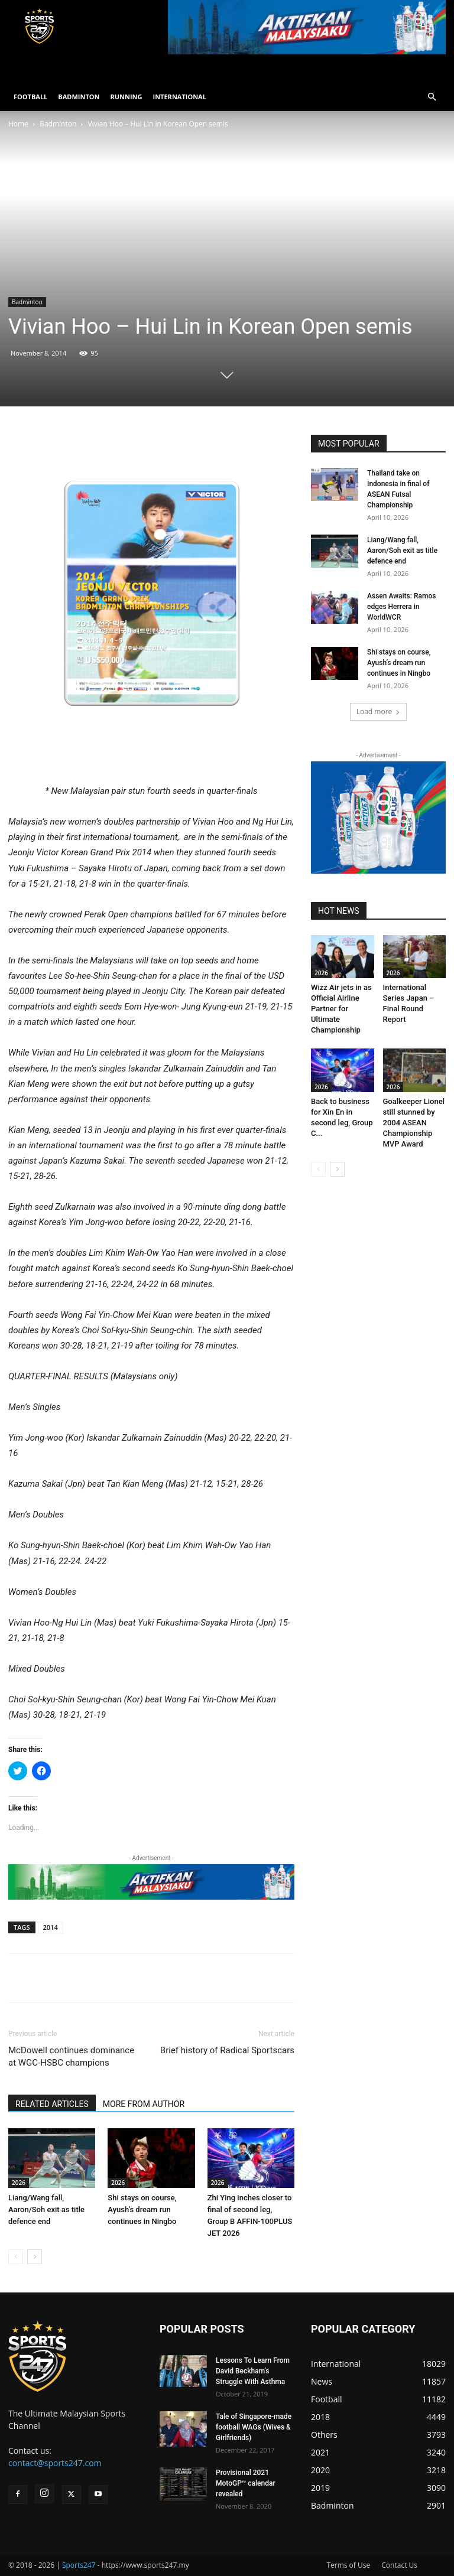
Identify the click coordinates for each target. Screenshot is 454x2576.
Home (18, 124)
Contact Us (399, 2565)
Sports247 (79, 2565)
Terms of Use (348, 2565)
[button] (431, 97)
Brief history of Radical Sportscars (227, 2050)
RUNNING (126, 96)
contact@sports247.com (55, 2462)
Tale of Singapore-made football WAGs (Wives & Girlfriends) (253, 2427)
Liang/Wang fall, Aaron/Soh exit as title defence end (46, 2209)
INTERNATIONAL (179, 96)
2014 (50, 1927)
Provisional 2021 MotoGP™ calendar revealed (245, 2483)
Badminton (58, 124)
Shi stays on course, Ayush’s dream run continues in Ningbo (142, 2209)
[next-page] (34, 2256)
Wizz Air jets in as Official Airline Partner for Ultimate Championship (341, 1008)
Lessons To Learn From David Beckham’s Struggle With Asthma (253, 2371)
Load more (378, 711)
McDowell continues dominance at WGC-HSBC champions (71, 2056)
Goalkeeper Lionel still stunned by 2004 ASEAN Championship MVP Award (414, 1122)
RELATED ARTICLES (52, 2104)
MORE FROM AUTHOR (143, 2104)
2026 (18, 2182)
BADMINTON (78, 96)
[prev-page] (15, 2256)
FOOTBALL (30, 96)
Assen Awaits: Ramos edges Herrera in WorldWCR (401, 606)
